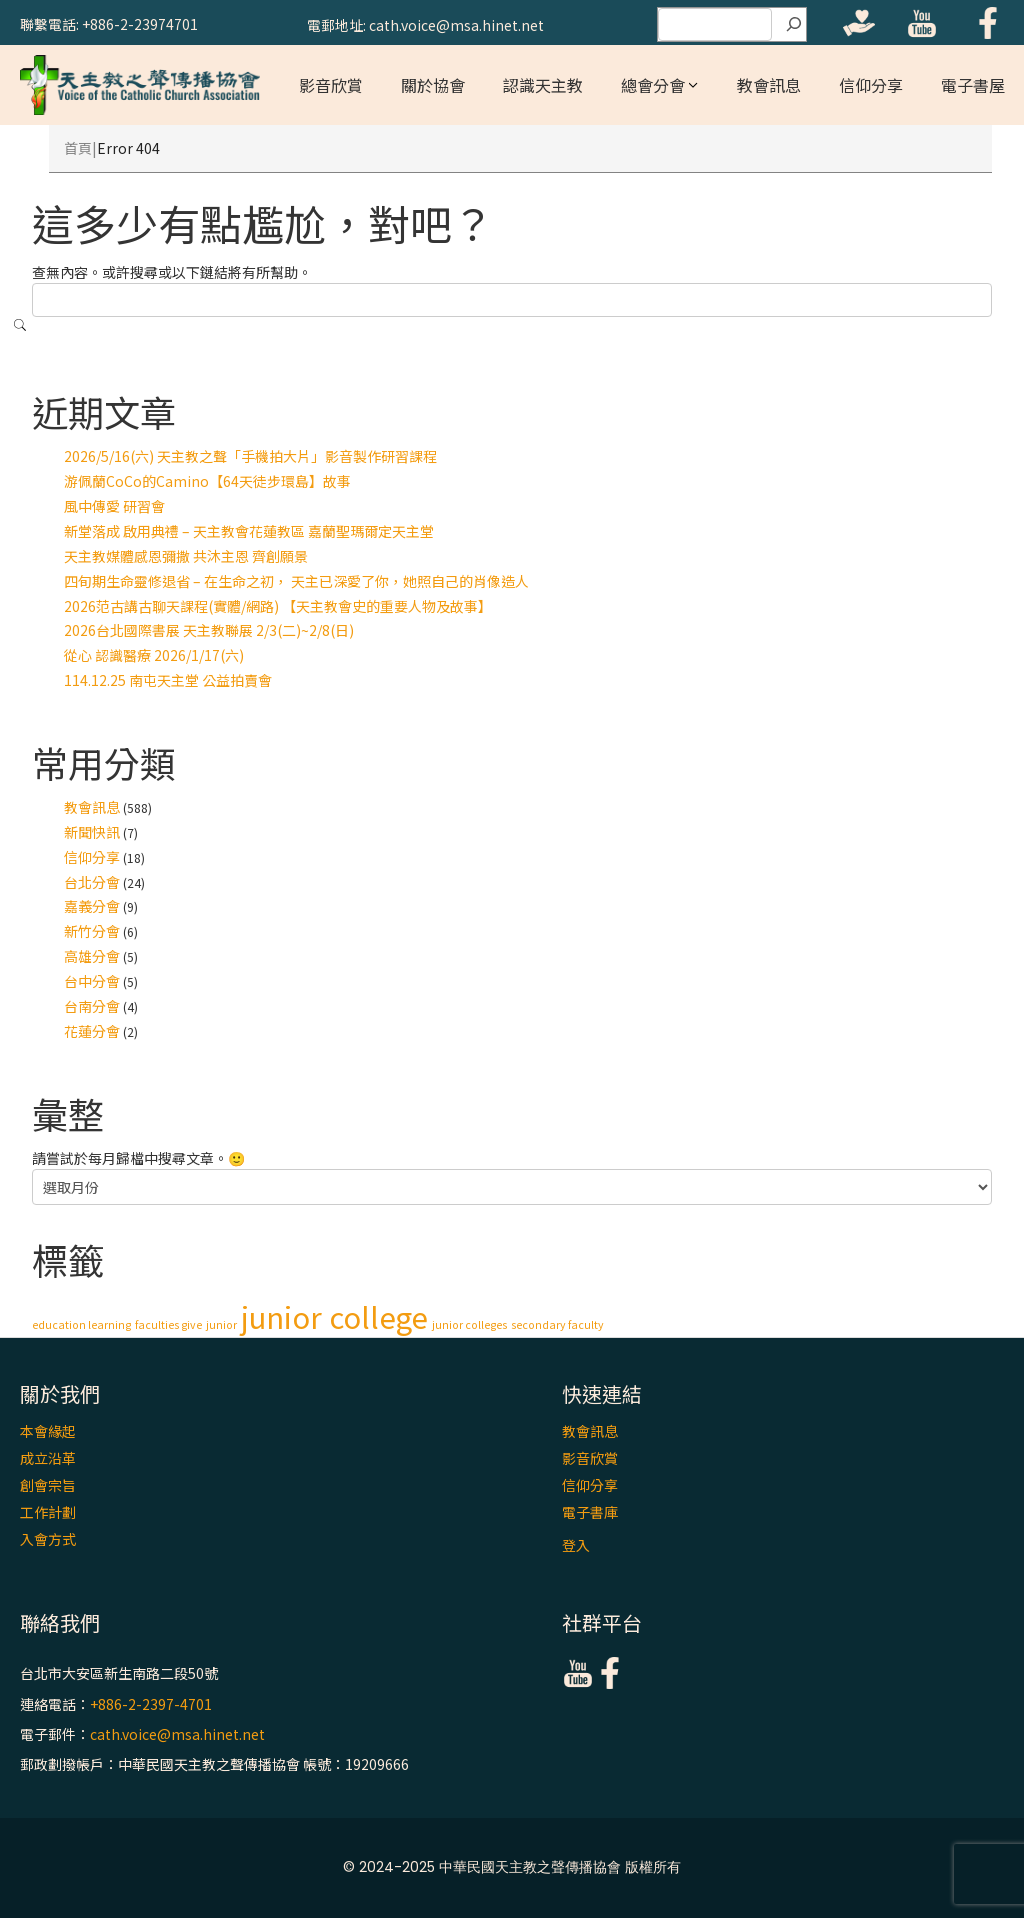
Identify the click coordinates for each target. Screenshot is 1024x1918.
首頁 (78, 148)
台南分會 (92, 1006)
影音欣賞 (331, 85)
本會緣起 (48, 1431)
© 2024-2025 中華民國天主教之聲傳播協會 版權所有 (512, 1867)
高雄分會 (92, 956)
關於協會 (433, 85)
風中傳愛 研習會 (114, 506)
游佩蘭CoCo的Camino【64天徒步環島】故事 (207, 481)
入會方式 (48, 1539)
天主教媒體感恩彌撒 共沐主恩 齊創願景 (186, 556)
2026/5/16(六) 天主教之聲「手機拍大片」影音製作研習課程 (250, 456)
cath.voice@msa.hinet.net (177, 1734)
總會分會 (653, 85)
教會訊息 (769, 85)
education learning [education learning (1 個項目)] (81, 1324)
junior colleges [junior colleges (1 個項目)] (469, 1324)
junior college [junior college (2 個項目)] (334, 1316)
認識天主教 (543, 85)
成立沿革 (48, 1458)
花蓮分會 (92, 1031)
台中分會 (92, 981)
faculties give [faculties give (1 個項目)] (168, 1324)
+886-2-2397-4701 (151, 1704)
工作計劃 (48, 1512)
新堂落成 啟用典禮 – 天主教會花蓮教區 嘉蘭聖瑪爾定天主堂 (249, 531)
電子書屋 (973, 85)
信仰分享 (871, 85)
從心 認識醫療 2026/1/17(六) (154, 655)
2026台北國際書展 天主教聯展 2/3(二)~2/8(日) (209, 630)
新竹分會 (92, 931)
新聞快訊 (92, 832)
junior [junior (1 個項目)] (221, 1324)
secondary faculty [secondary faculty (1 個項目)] (557, 1324)
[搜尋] (794, 25)
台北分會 (92, 882)
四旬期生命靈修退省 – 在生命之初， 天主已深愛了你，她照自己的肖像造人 (296, 581)
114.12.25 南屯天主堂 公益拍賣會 (168, 680)
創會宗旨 (48, 1485)
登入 (576, 1545)
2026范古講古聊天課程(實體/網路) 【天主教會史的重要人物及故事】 (278, 606)
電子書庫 (590, 1512)
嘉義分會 (92, 906)
